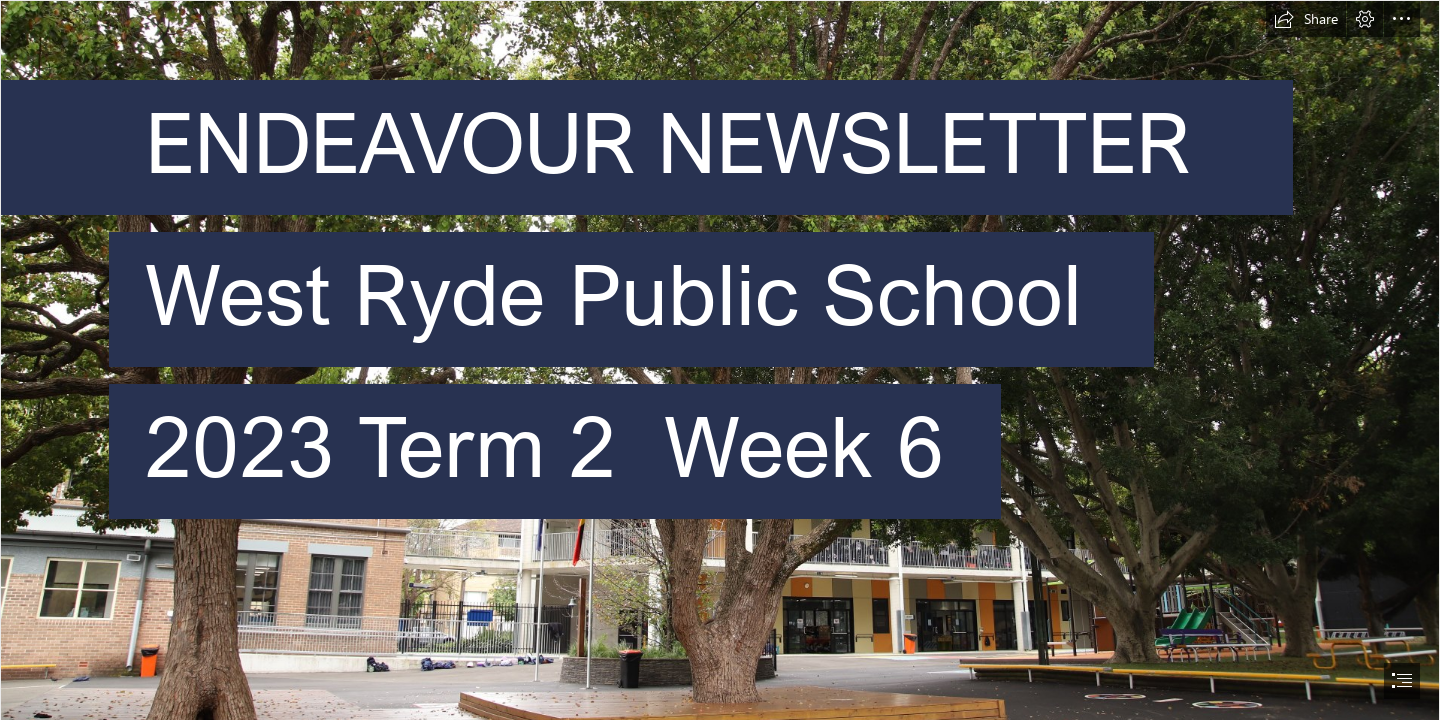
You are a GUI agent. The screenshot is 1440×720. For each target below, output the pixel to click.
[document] (720, 360)
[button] (1306, 19)
